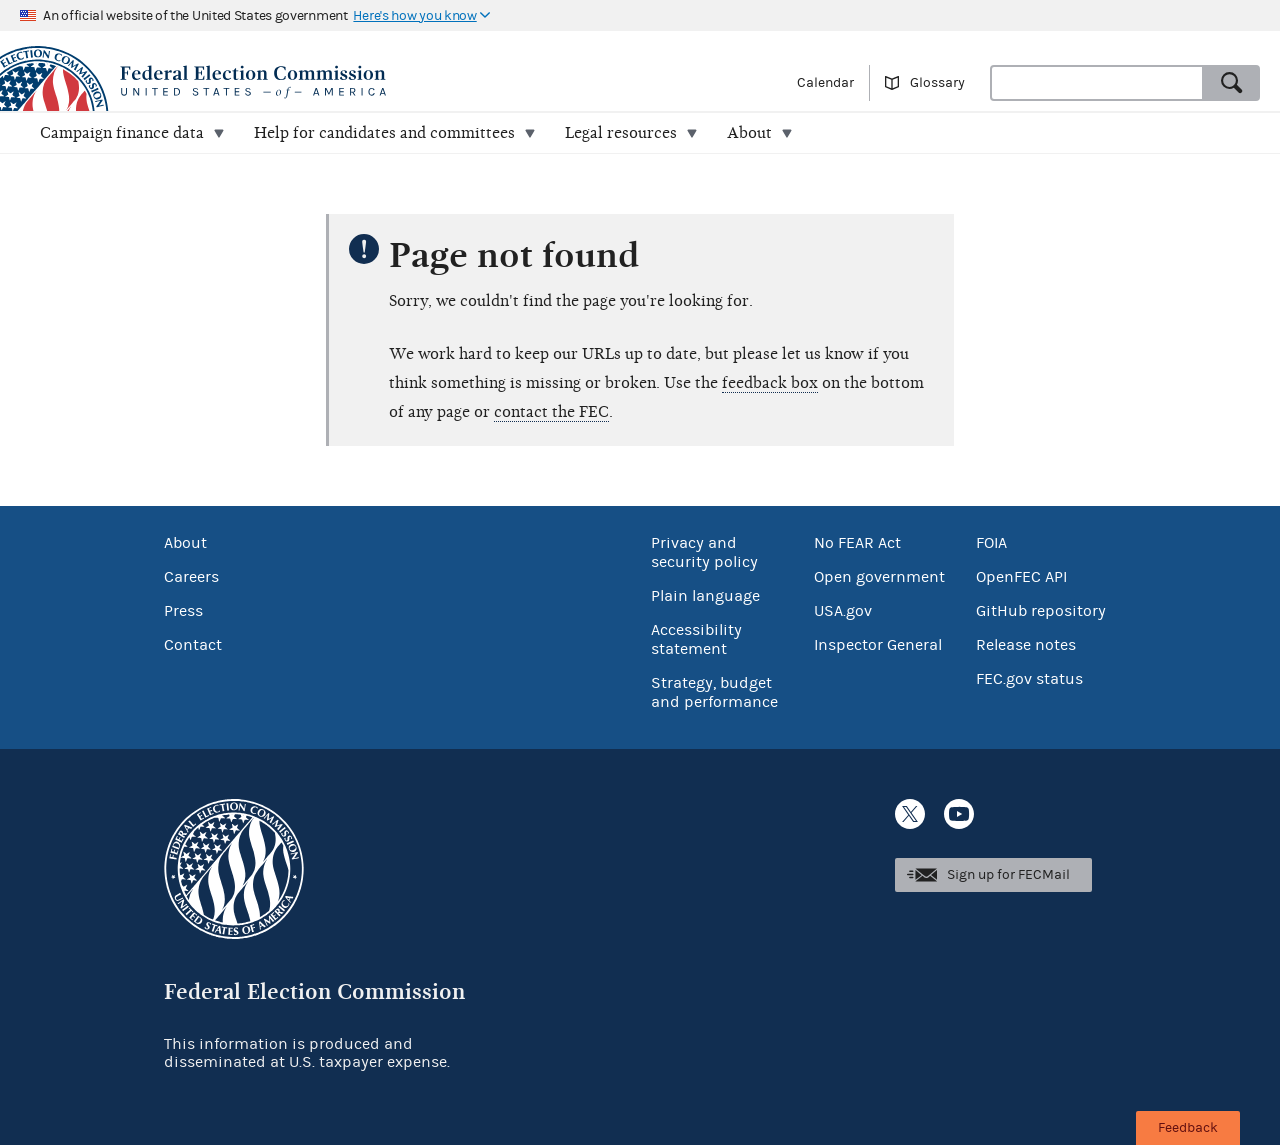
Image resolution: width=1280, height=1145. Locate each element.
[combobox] (1097, 83)
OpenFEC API (1021, 577)
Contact (193, 645)
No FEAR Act (857, 543)
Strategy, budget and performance (714, 692)
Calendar (825, 83)
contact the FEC (551, 412)
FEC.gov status (1029, 679)
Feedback (1188, 1128)
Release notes (1026, 645)
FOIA (991, 543)
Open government (879, 577)
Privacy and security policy (704, 552)
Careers (191, 577)
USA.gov (843, 611)
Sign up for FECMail (1008, 875)
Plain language (705, 596)
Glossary (937, 83)
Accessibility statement (696, 639)
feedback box (770, 383)
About (185, 543)
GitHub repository (1041, 611)
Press (183, 611)
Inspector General (878, 645)
